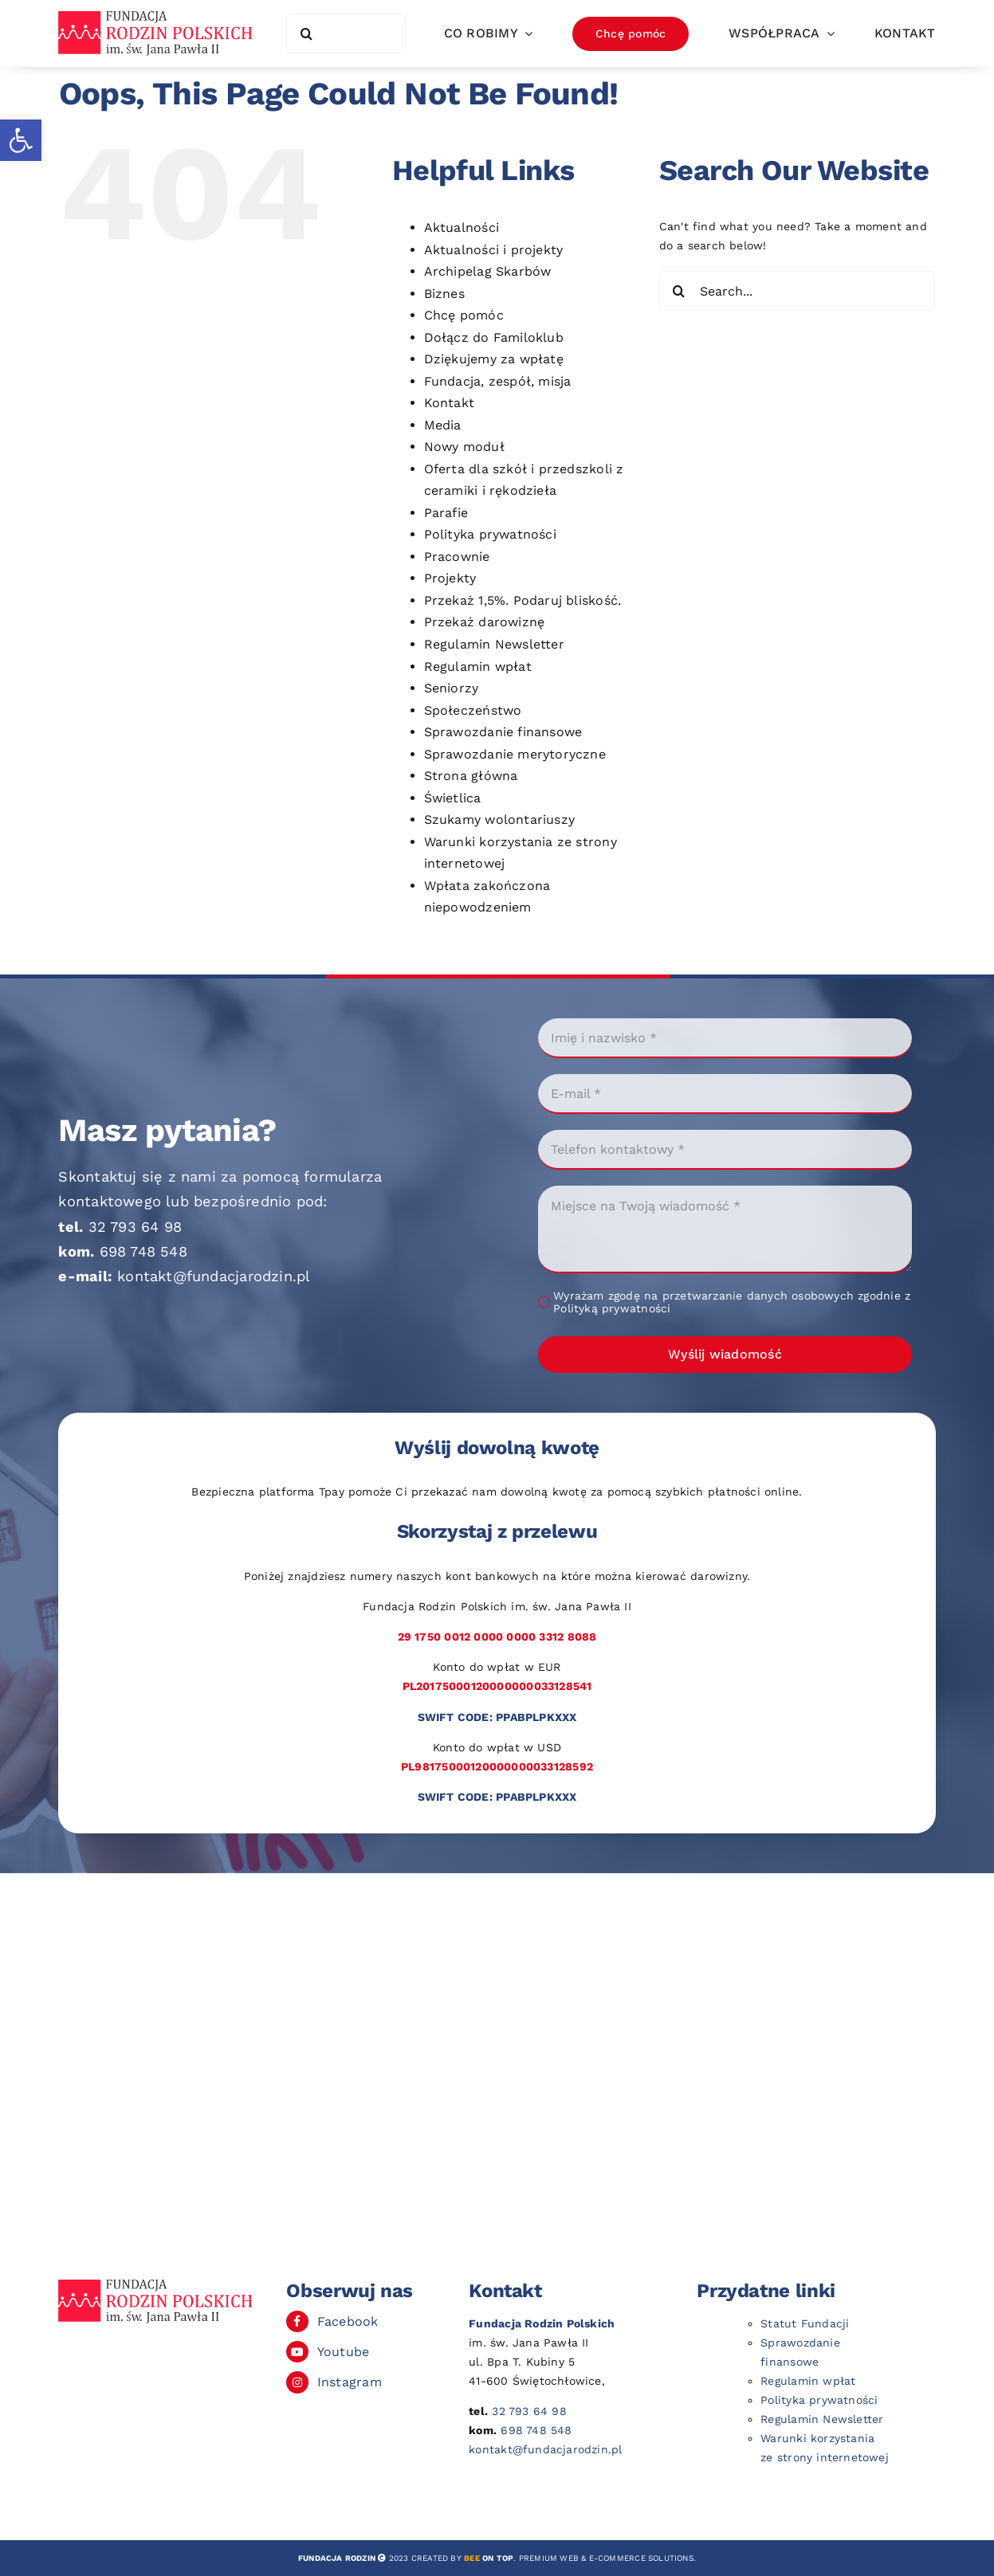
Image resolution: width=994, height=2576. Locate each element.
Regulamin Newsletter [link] (494, 644)
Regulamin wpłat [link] (478, 666)
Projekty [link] (450, 578)
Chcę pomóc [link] (464, 315)
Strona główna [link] (471, 775)
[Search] (306, 33)
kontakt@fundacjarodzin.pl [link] (213, 1276)
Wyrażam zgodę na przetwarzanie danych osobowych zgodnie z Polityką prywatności (731, 1302)
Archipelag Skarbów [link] (488, 271)
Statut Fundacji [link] (804, 2323)
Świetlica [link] (452, 798)
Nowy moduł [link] (464, 446)
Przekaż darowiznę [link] (484, 621)
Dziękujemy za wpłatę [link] (494, 359)
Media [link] (443, 425)
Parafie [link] (446, 512)
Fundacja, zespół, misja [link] (498, 381)
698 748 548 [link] (143, 1251)
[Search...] (797, 291)
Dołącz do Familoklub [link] (494, 337)
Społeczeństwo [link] (473, 710)
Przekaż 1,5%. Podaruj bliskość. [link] (523, 600)
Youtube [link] (343, 2351)
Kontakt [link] (449, 402)
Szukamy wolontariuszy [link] (499, 819)
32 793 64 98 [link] (135, 1226)
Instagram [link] (349, 2382)
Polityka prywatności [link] (490, 534)
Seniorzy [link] (451, 688)
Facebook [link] (348, 2321)
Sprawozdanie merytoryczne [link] (515, 754)
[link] (20, 140)
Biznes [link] (444, 293)
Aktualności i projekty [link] (494, 249)
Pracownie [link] (457, 556)
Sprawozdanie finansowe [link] (503, 731)
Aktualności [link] (461, 227)
